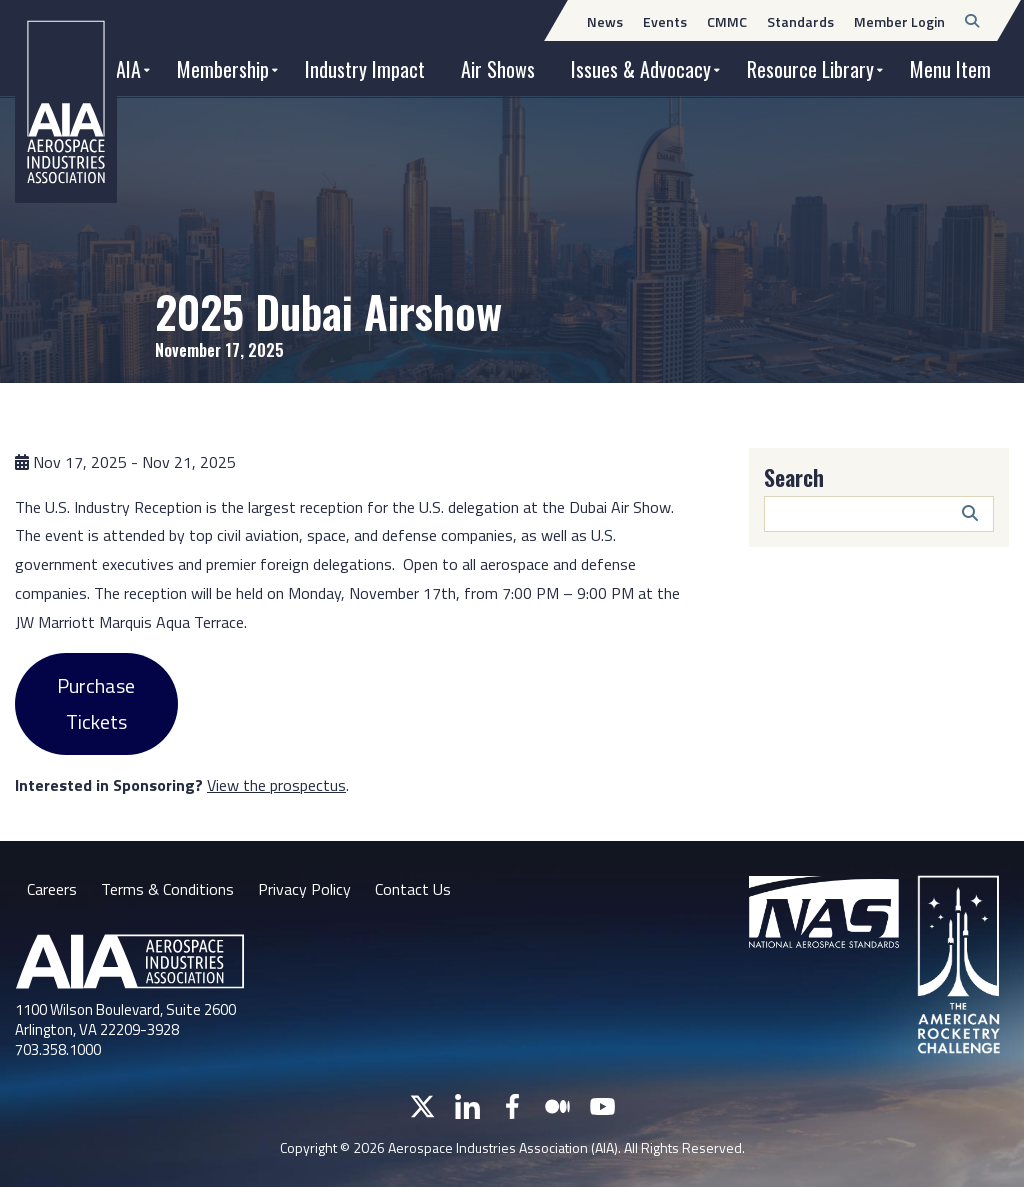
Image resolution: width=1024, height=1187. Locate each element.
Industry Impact (365, 69)
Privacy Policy (304, 889)
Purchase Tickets (96, 703)
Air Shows (498, 69)
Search (794, 477)
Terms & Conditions (167, 889)
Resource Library (810, 69)
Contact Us (413, 889)
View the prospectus (276, 785)
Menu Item (950, 69)
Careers (52, 889)
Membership (223, 69)
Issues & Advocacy (641, 69)
